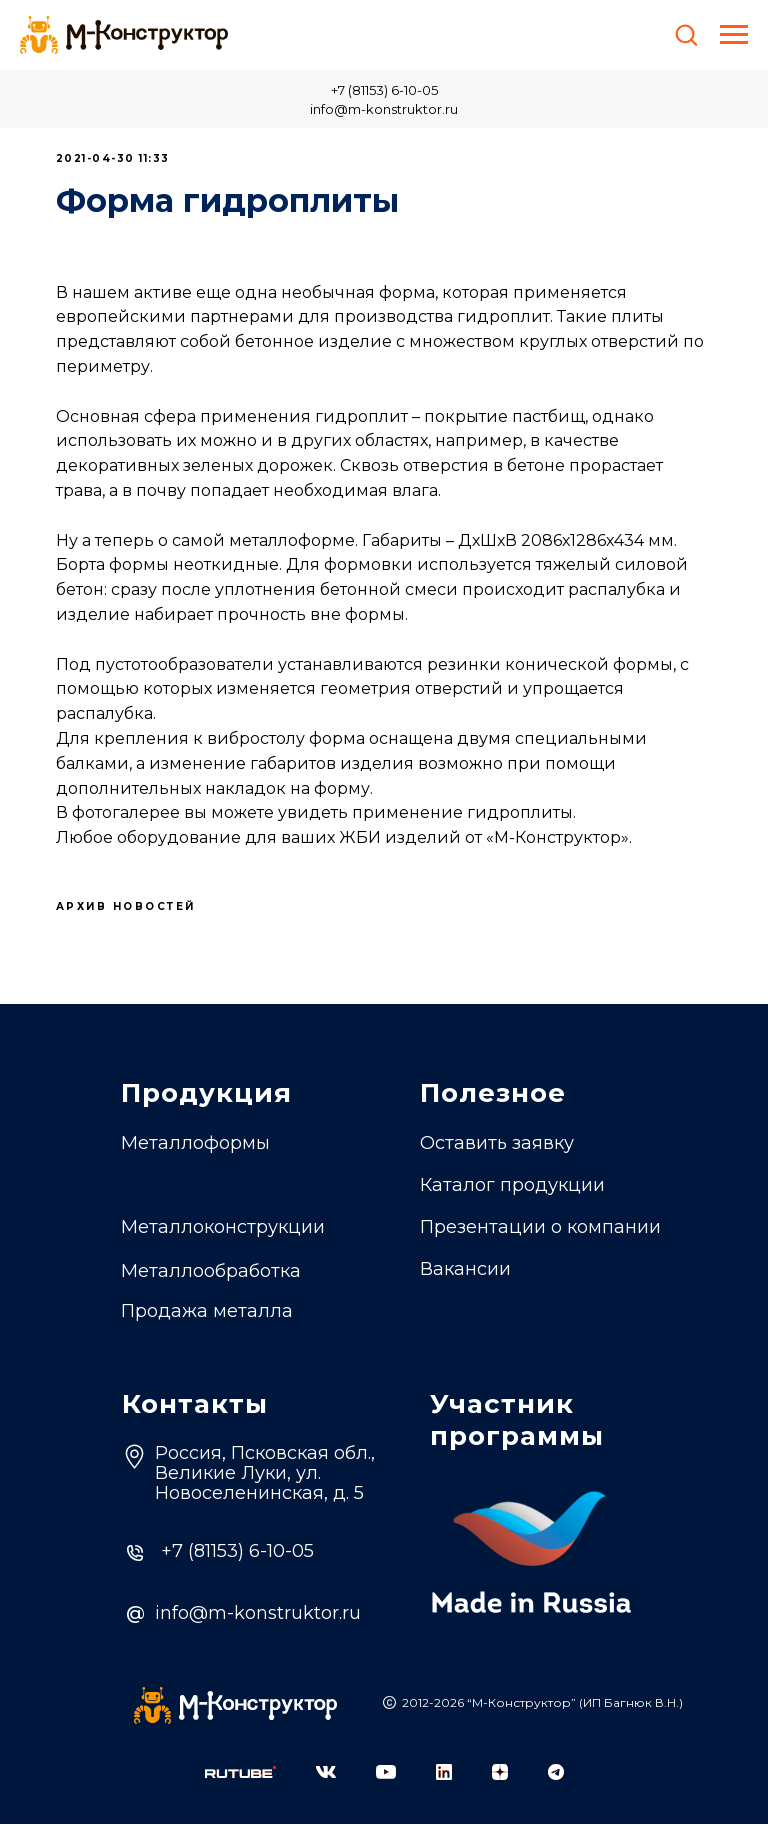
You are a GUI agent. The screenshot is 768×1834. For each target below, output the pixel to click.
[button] (686, 34)
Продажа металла (207, 1321)
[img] (240, 1782)
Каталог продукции (512, 1195)
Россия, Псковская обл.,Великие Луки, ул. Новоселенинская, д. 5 (265, 1483)
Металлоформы (195, 1153)
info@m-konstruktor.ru (384, 109)
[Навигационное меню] (734, 35)
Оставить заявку (497, 1153)
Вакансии (465, 1279)
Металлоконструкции (223, 1237)
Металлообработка (211, 1281)
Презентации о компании (540, 1237)
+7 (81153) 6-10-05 (384, 90)
